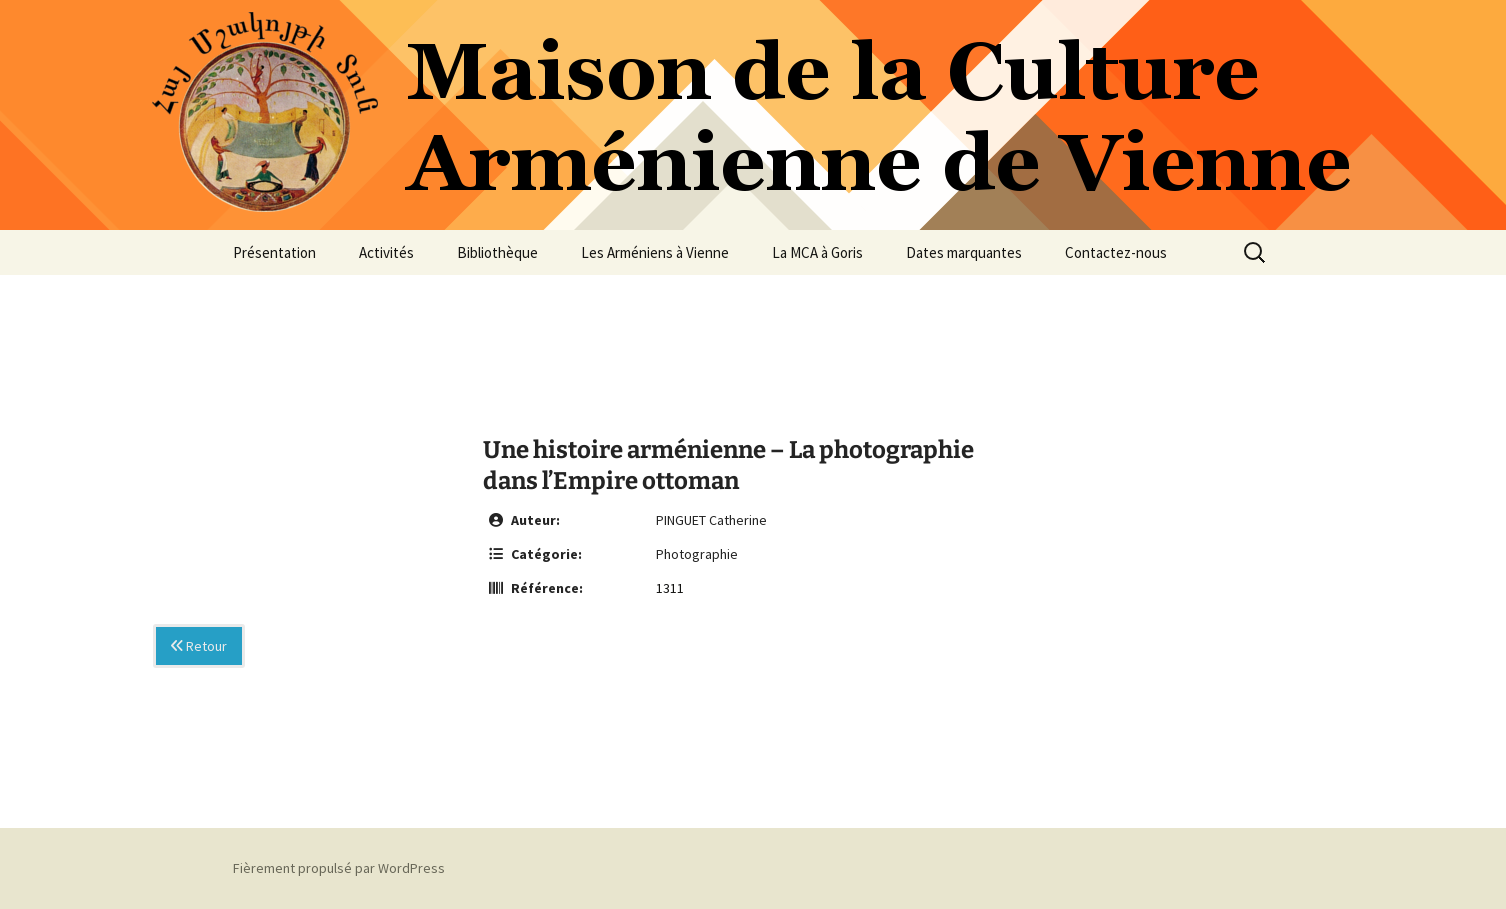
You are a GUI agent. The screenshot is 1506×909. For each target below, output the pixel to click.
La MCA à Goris (817, 252)
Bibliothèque (497, 252)
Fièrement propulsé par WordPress (339, 868)
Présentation (274, 252)
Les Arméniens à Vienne (655, 252)
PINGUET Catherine (711, 520)
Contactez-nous (1116, 252)
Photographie (697, 554)
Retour (199, 646)
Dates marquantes (964, 252)
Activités (386, 252)
